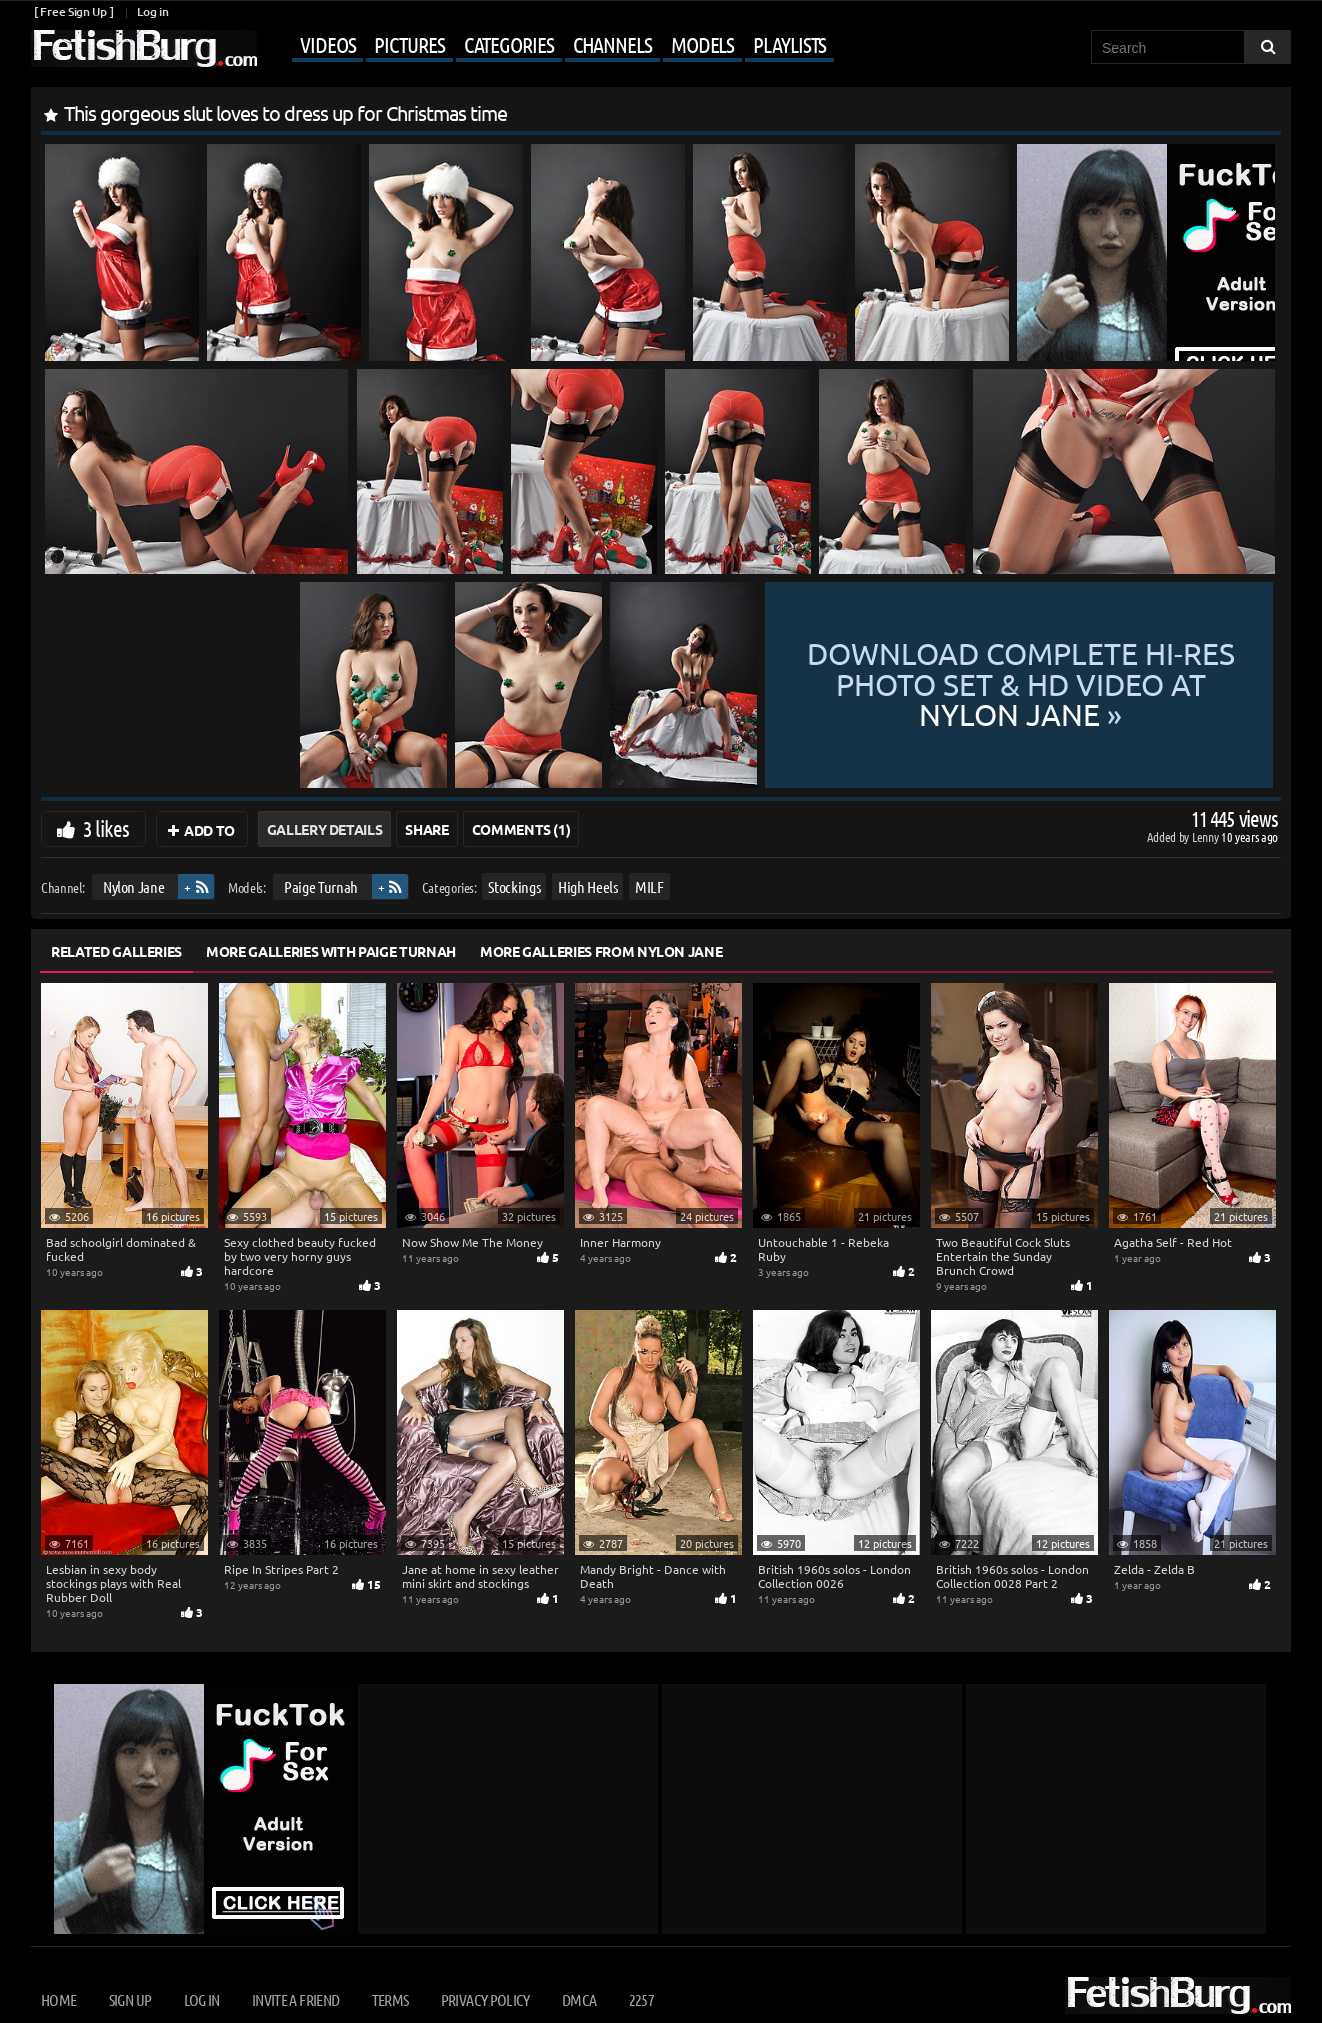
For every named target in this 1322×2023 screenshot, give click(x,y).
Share (426, 829)
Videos (327, 44)
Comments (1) (521, 829)
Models (702, 44)
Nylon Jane (134, 886)
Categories (509, 44)
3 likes (106, 828)
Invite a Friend (295, 1999)
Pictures (409, 44)
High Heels (588, 886)
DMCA (579, 1999)
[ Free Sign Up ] (73, 11)
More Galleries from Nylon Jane (601, 951)
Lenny (1206, 836)
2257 (641, 1999)
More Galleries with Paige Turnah (331, 951)
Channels (612, 44)
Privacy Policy (485, 1999)
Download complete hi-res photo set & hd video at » (1021, 684)
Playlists (789, 44)
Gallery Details (325, 829)
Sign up (130, 1999)
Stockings (514, 886)
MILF (649, 886)
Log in (152, 11)
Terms (390, 1999)
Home (58, 1999)
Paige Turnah (321, 886)
